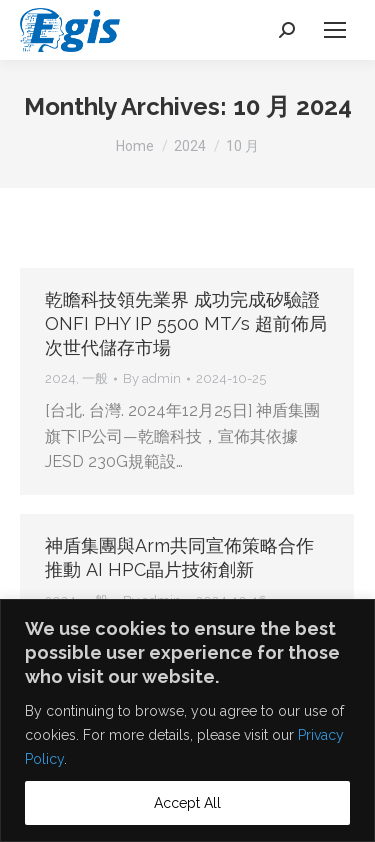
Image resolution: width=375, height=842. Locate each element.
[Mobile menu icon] (335, 30)
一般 (95, 378)
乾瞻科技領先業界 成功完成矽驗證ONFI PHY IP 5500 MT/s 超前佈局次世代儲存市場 (186, 323)
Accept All (187, 803)
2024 (60, 378)
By (152, 378)
